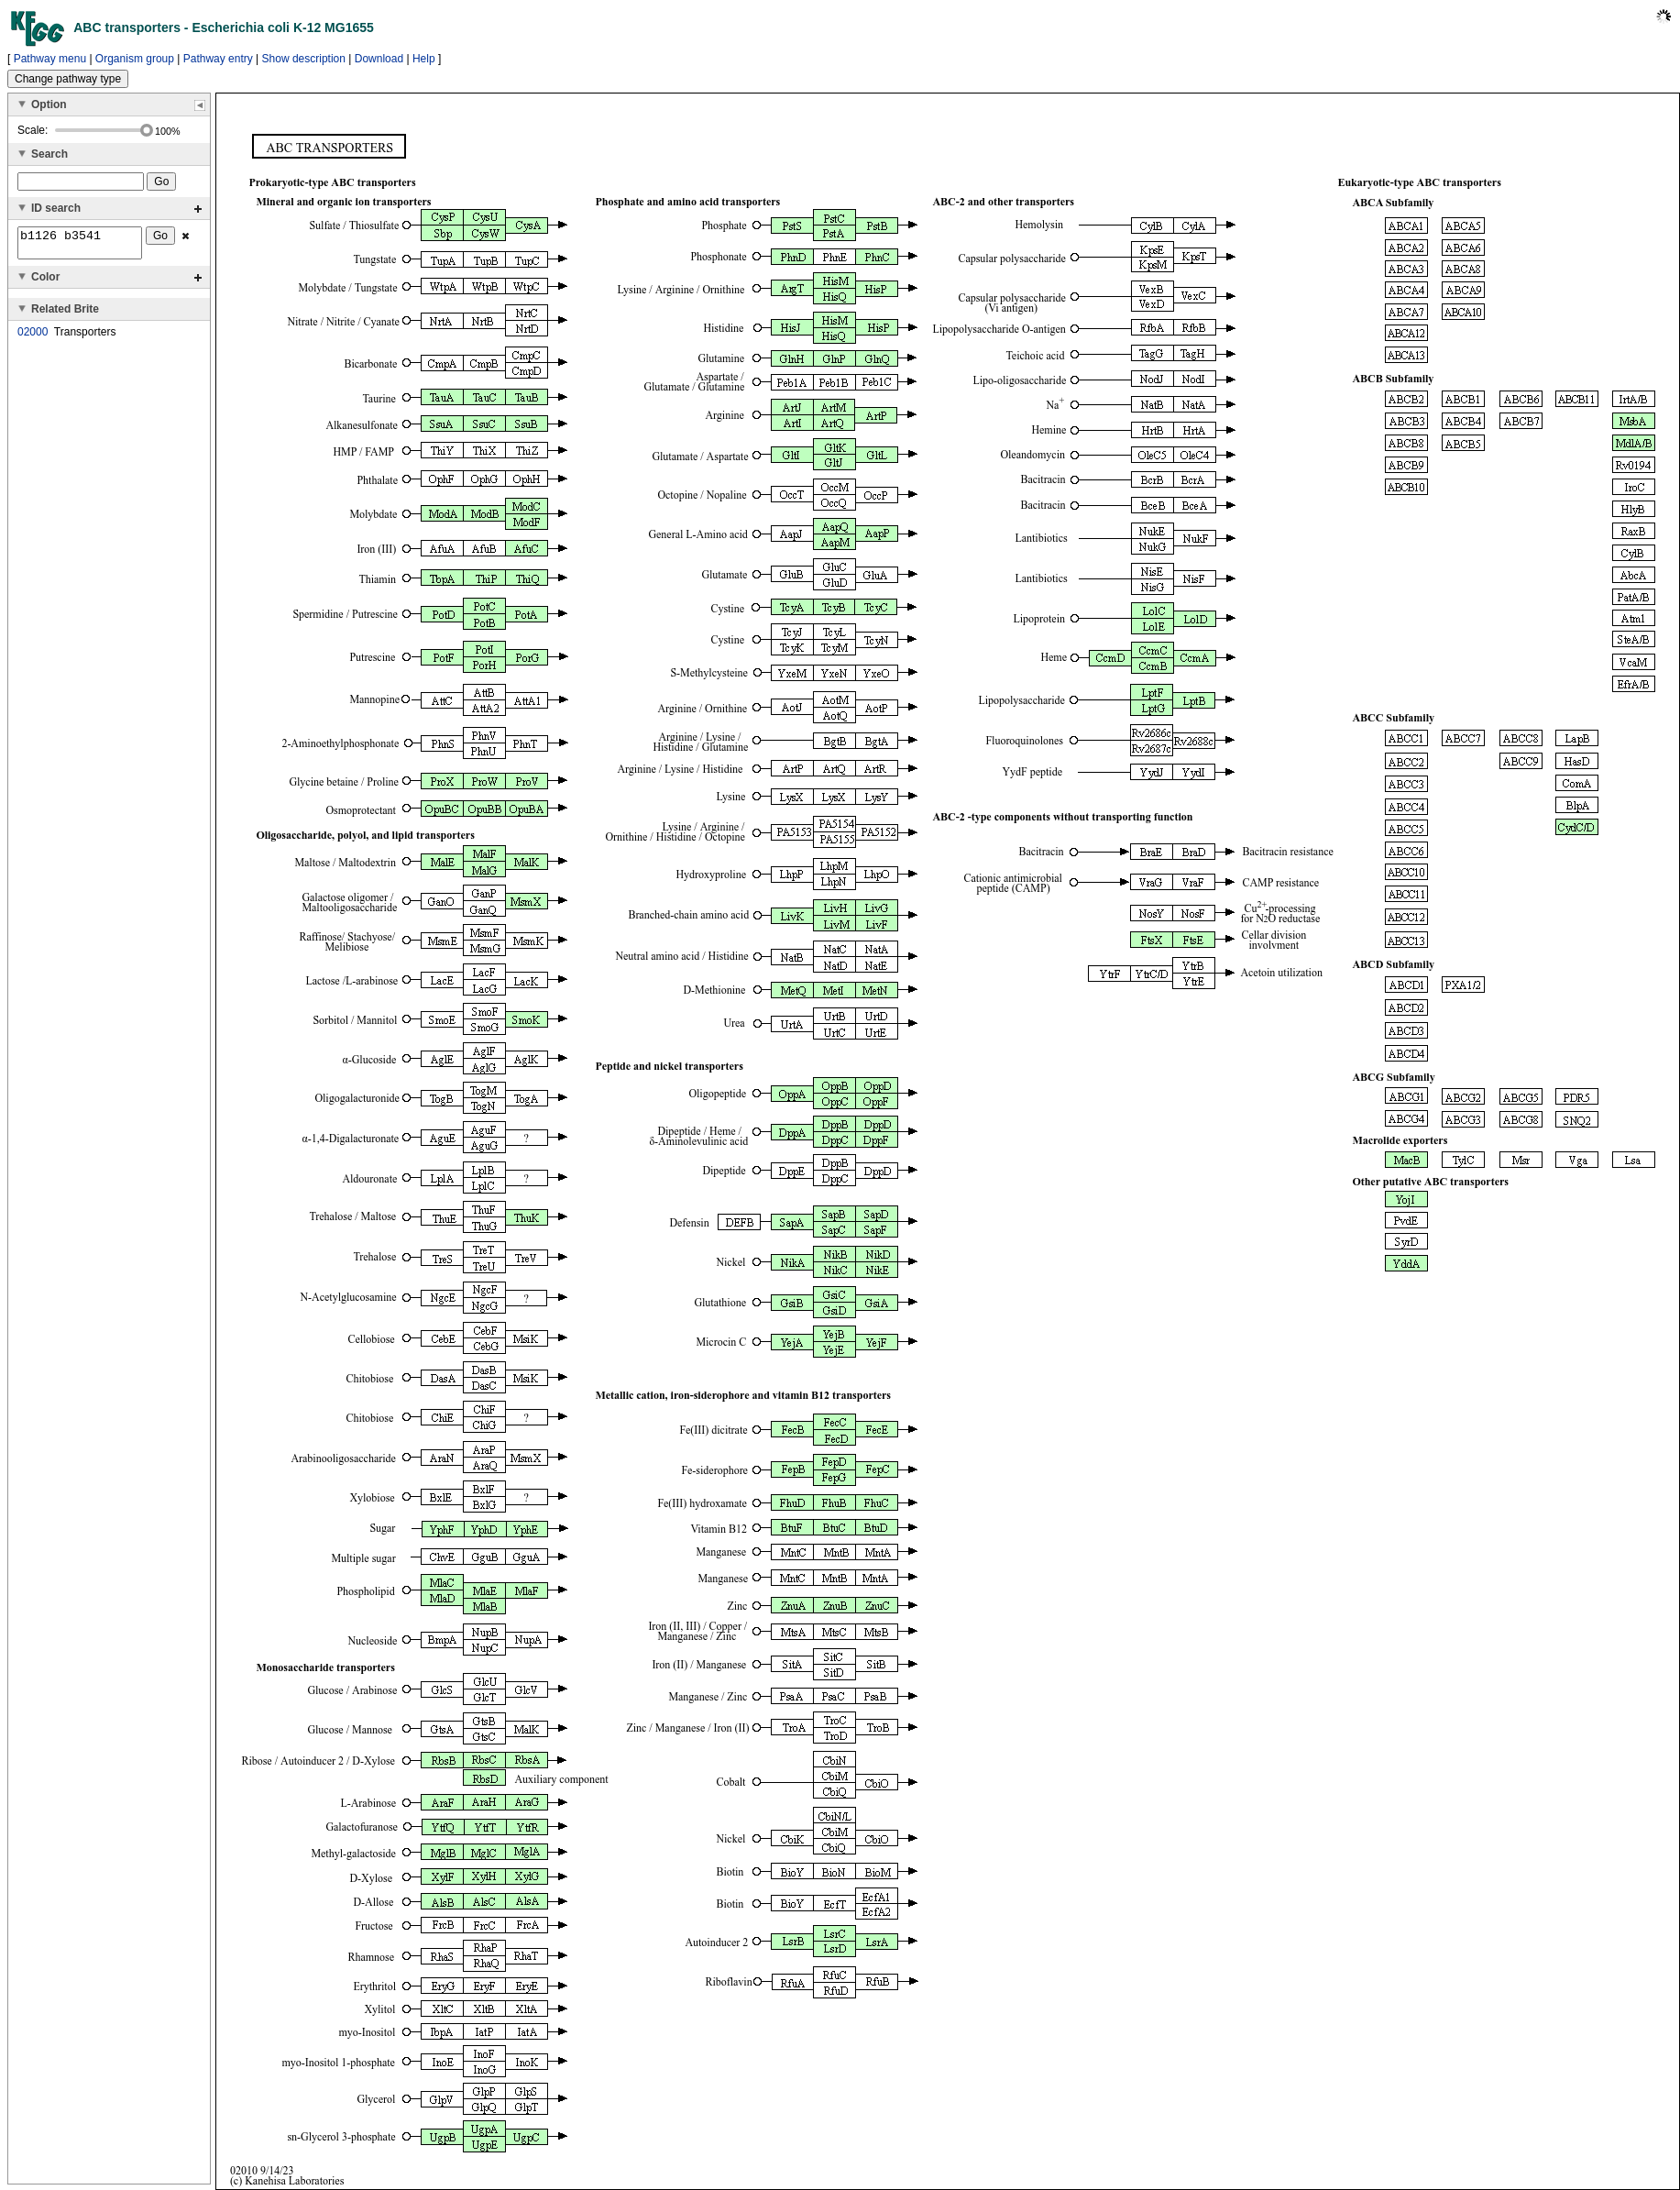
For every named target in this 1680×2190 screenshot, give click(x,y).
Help (423, 58)
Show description (304, 58)
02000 (32, 337)
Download (379, 58)
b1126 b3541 (79, 245)
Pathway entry (218, 58)
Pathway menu (50, 58)
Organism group (134, 58)
